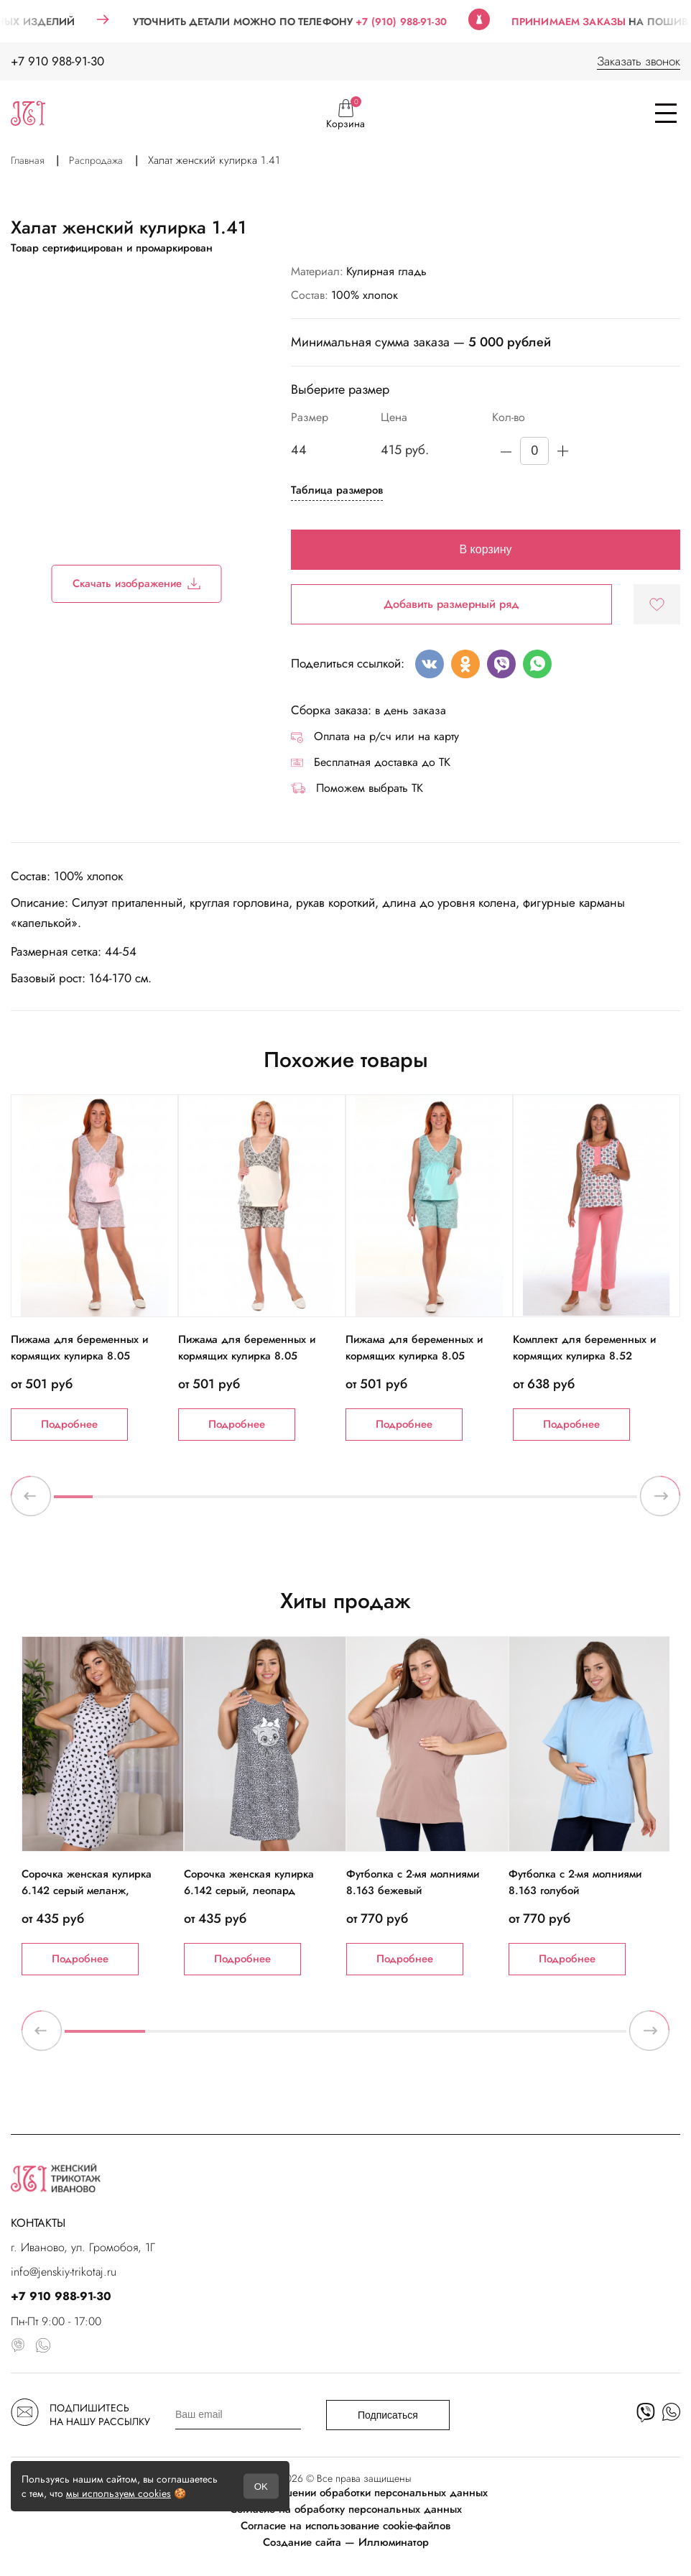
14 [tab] (579, 1502)
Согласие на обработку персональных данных (346, 2509)
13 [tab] (540, 1502)
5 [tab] (229, 1502)
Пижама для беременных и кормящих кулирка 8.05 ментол (414, 1355)
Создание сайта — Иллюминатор (346, 2542)
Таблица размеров (337, 490)
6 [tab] (268, 1502)
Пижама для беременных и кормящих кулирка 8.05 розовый (79, 1355)
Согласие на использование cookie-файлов (345, 2526)
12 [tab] (501, 1502)
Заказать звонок (638, 61)
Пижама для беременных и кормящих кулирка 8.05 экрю (246, 1355)
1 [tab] (73, 1502)
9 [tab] (384, 1502)
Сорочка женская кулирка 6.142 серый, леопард (249, 1882)
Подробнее (69, 1424)
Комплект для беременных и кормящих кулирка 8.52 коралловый (584, 1355)
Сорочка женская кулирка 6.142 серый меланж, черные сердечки (87, 1890)
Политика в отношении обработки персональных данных (346, 2493)
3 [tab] (150, 1502)
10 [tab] (423, 1502)
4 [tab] (189, 1502)
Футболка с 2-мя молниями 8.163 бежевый (412, 1882)
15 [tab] (617, 1502)
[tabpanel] (94, 1267)
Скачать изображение (137, 583)
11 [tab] (461, 1502)
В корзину (485, 549)
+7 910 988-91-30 (57, 61)
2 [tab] (112, 1502)
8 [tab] (345, 1502)
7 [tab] (306, 1502)
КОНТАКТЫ (38, 2223)
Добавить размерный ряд (451, 604)
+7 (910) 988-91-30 (422, 21)
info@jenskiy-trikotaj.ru (63, 2271)
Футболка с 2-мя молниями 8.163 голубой (575, 1882)
